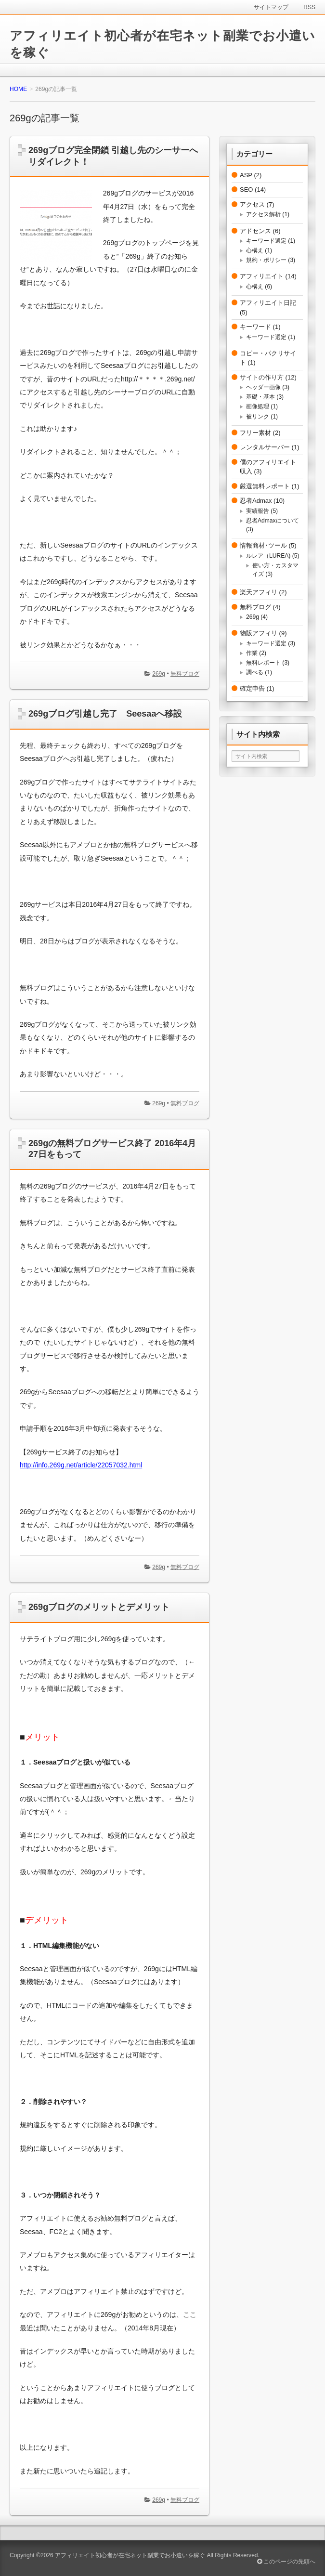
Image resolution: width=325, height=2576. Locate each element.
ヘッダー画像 (263, 387)
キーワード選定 (266, 240)
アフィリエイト (262, 276)
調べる (254, 672)
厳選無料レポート (265, 486)
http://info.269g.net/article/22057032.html (81, 1465)
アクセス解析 (263, 214)
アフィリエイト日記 (268, 302)
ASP (246, 175)
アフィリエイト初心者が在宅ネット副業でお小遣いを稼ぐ (130, 2555)
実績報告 (257, 511)
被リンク (257, 416)
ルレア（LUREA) (268, 555)
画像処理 (257, 406)
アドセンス (255, 231)
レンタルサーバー (265, 447)
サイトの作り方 (262, 377)
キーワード (255, 326)
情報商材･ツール (263, 545)
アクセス (252, 204)
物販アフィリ (258, 633)
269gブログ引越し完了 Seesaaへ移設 (105, 714)
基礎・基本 (260, 396)
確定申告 (252, 688)
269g (158, 673)
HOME (18, 89)
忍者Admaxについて (272, 520)
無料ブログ (184, 673)
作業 (252, 653)
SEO (246, 189)
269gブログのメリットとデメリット (98, 1607)
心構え (254, 250)
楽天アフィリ (258, 592)
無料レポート (263, 662)
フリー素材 (255, 432)
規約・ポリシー (266, 260)
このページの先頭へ (286, 2561)
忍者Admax (256, 500)
